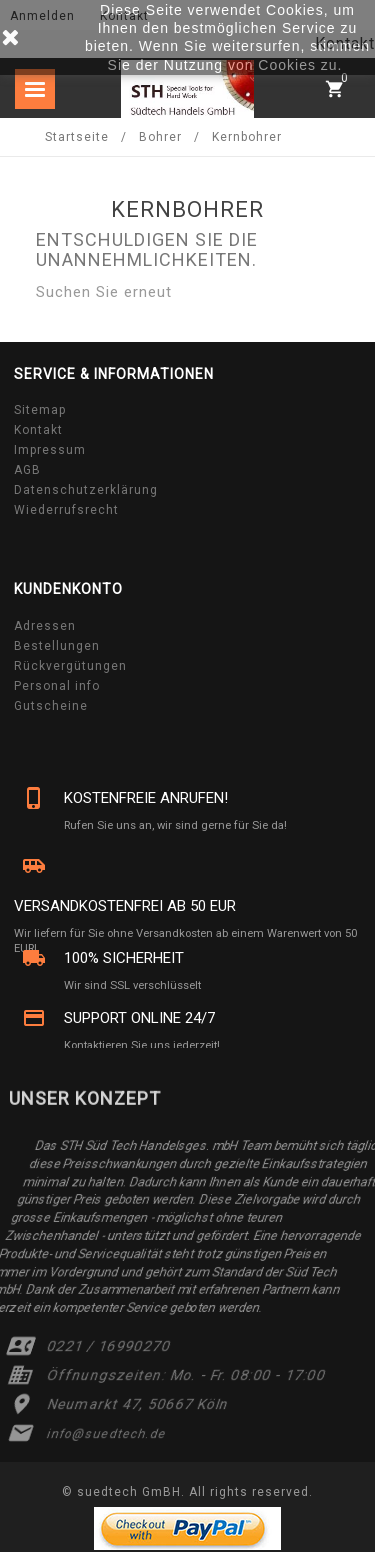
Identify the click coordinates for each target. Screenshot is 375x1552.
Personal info (57, 686)
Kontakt (38, 430)
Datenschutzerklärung (86, 490)
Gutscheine (51, 706)
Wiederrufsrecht (66, 510)
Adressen (45, 626)
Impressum (50, 450)
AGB (27, 470)
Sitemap (40, 410)
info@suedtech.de (107, 1434)
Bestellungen (57, 646)
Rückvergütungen (70, 666)
